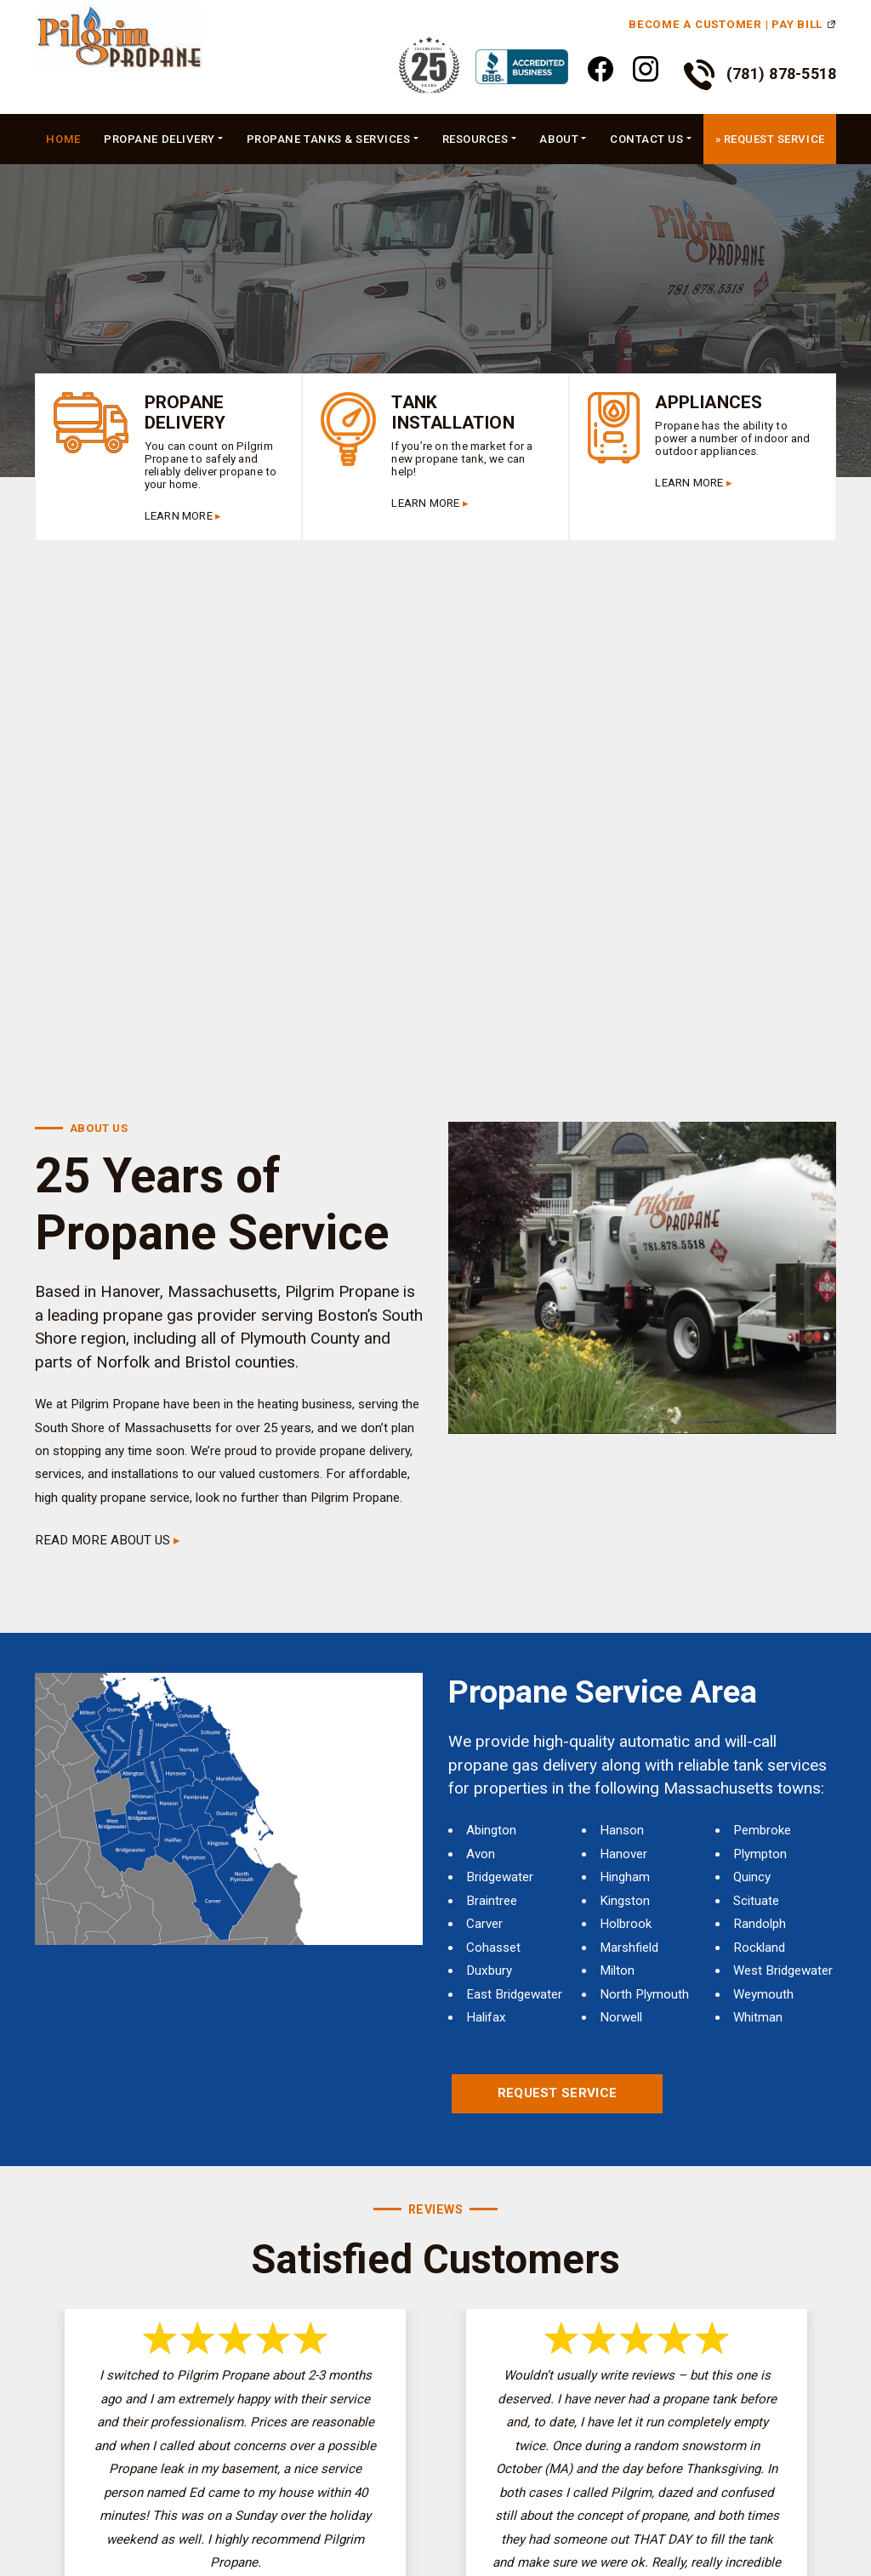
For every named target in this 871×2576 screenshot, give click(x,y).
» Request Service (770, 139)
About (558, 139)
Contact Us (646, 139)
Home (63, 139)
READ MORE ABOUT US (102, 1540)
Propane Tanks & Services (329, 139)
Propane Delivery (159, 139)
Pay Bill (797, 24)
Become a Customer (695, 24)
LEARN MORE (179, 515)
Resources (475, 139)
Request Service (558, 2093)
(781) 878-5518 (760, 75)
